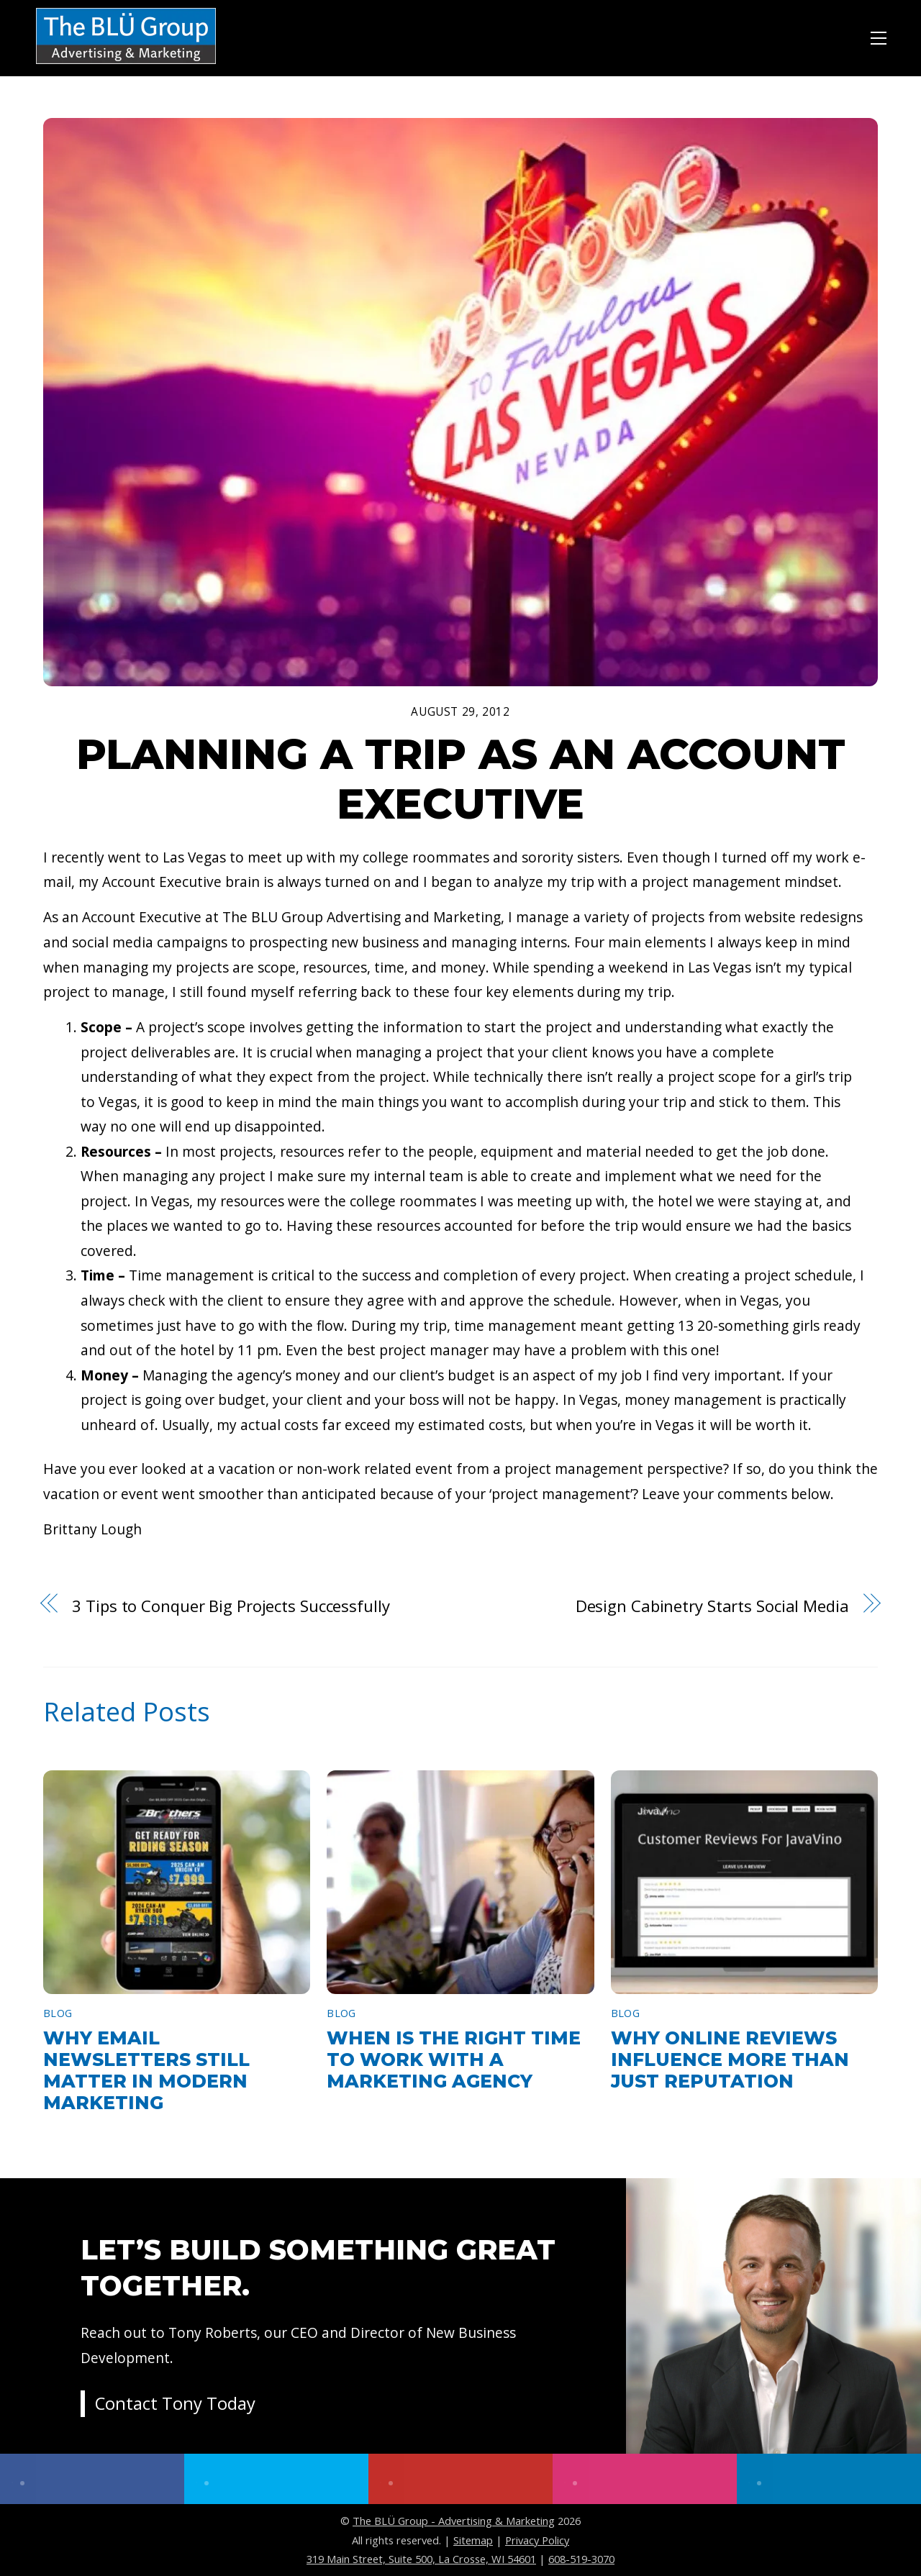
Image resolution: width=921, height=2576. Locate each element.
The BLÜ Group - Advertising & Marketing (454, 2520)
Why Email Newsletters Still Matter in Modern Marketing (146, 2070)
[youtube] (460, 2479)
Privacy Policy (537, 2540)
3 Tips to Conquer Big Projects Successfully (230, 1605)
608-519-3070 (581, 2559)
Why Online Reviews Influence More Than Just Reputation (730, 2059)
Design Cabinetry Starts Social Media (712, 1605)
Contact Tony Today (175, 2404)
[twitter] (276, 2479)
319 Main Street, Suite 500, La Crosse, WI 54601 (421, 2559)
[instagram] (645, 2479)
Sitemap (473, 2540)
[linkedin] (829, 2479)
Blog (57, 2013)
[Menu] (878, 36)
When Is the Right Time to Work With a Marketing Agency (454, 2059)
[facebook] (92, 2479)
